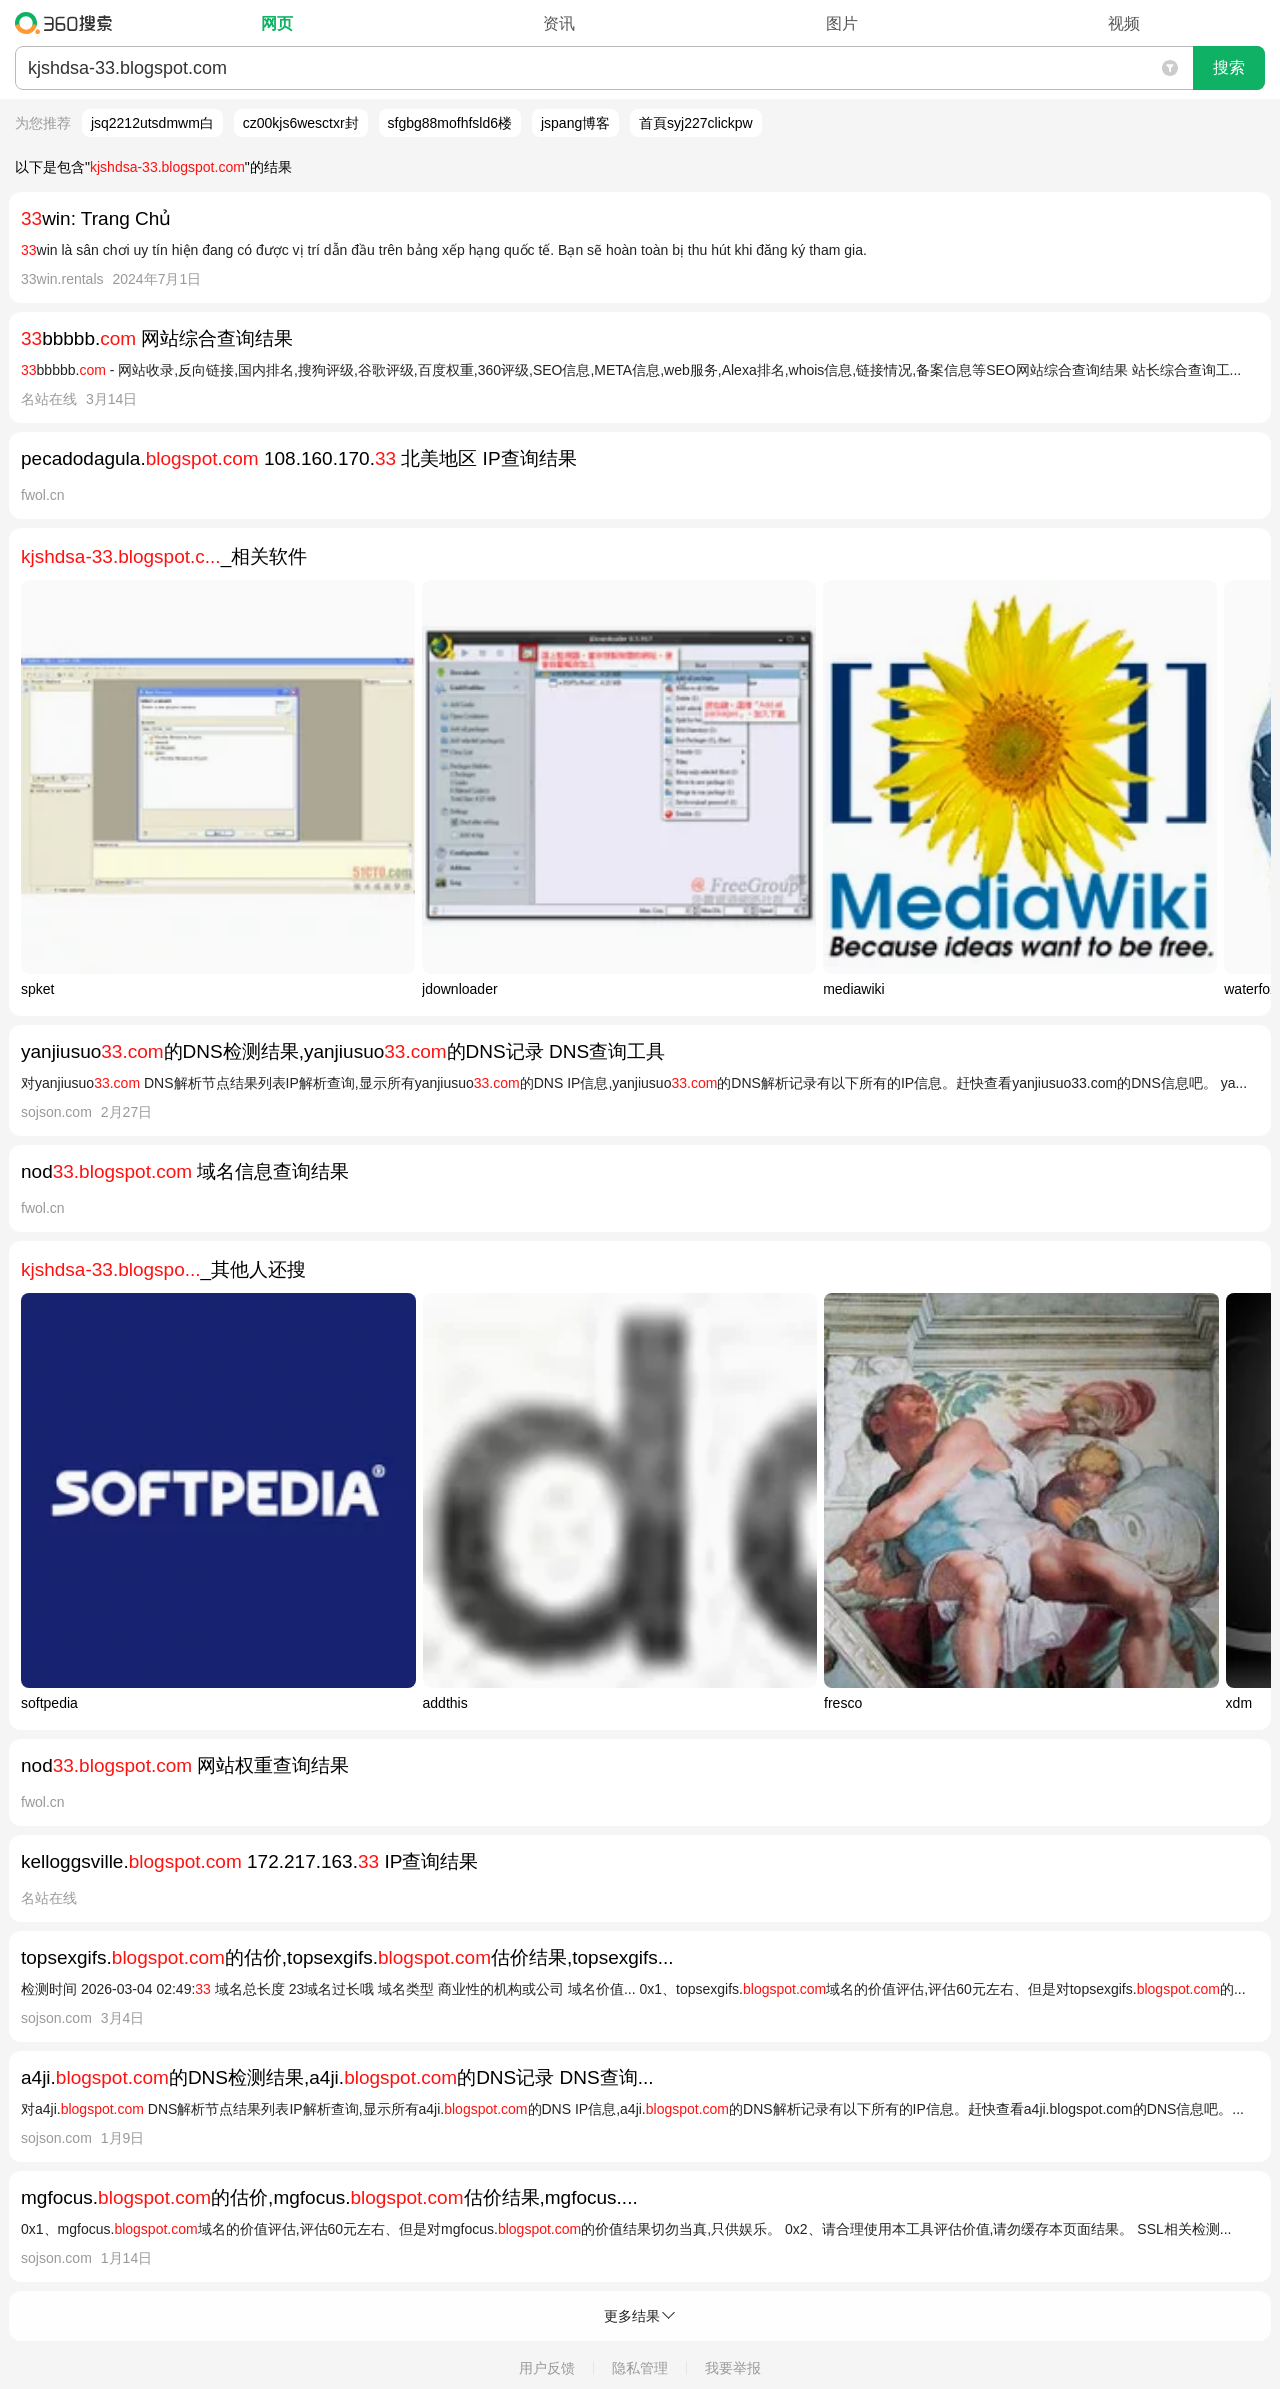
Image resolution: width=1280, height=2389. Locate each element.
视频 (1124, 23)
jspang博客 (575, 123)
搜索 (1229, 67)
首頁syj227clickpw (696, 123)
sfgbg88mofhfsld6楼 (450, 123)
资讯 (559, 23)
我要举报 (733, 2368)
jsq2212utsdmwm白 (152, 123)
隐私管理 (640, 2368)
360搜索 (68, 23)
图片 (842, 23)
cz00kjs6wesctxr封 (301, 123)
